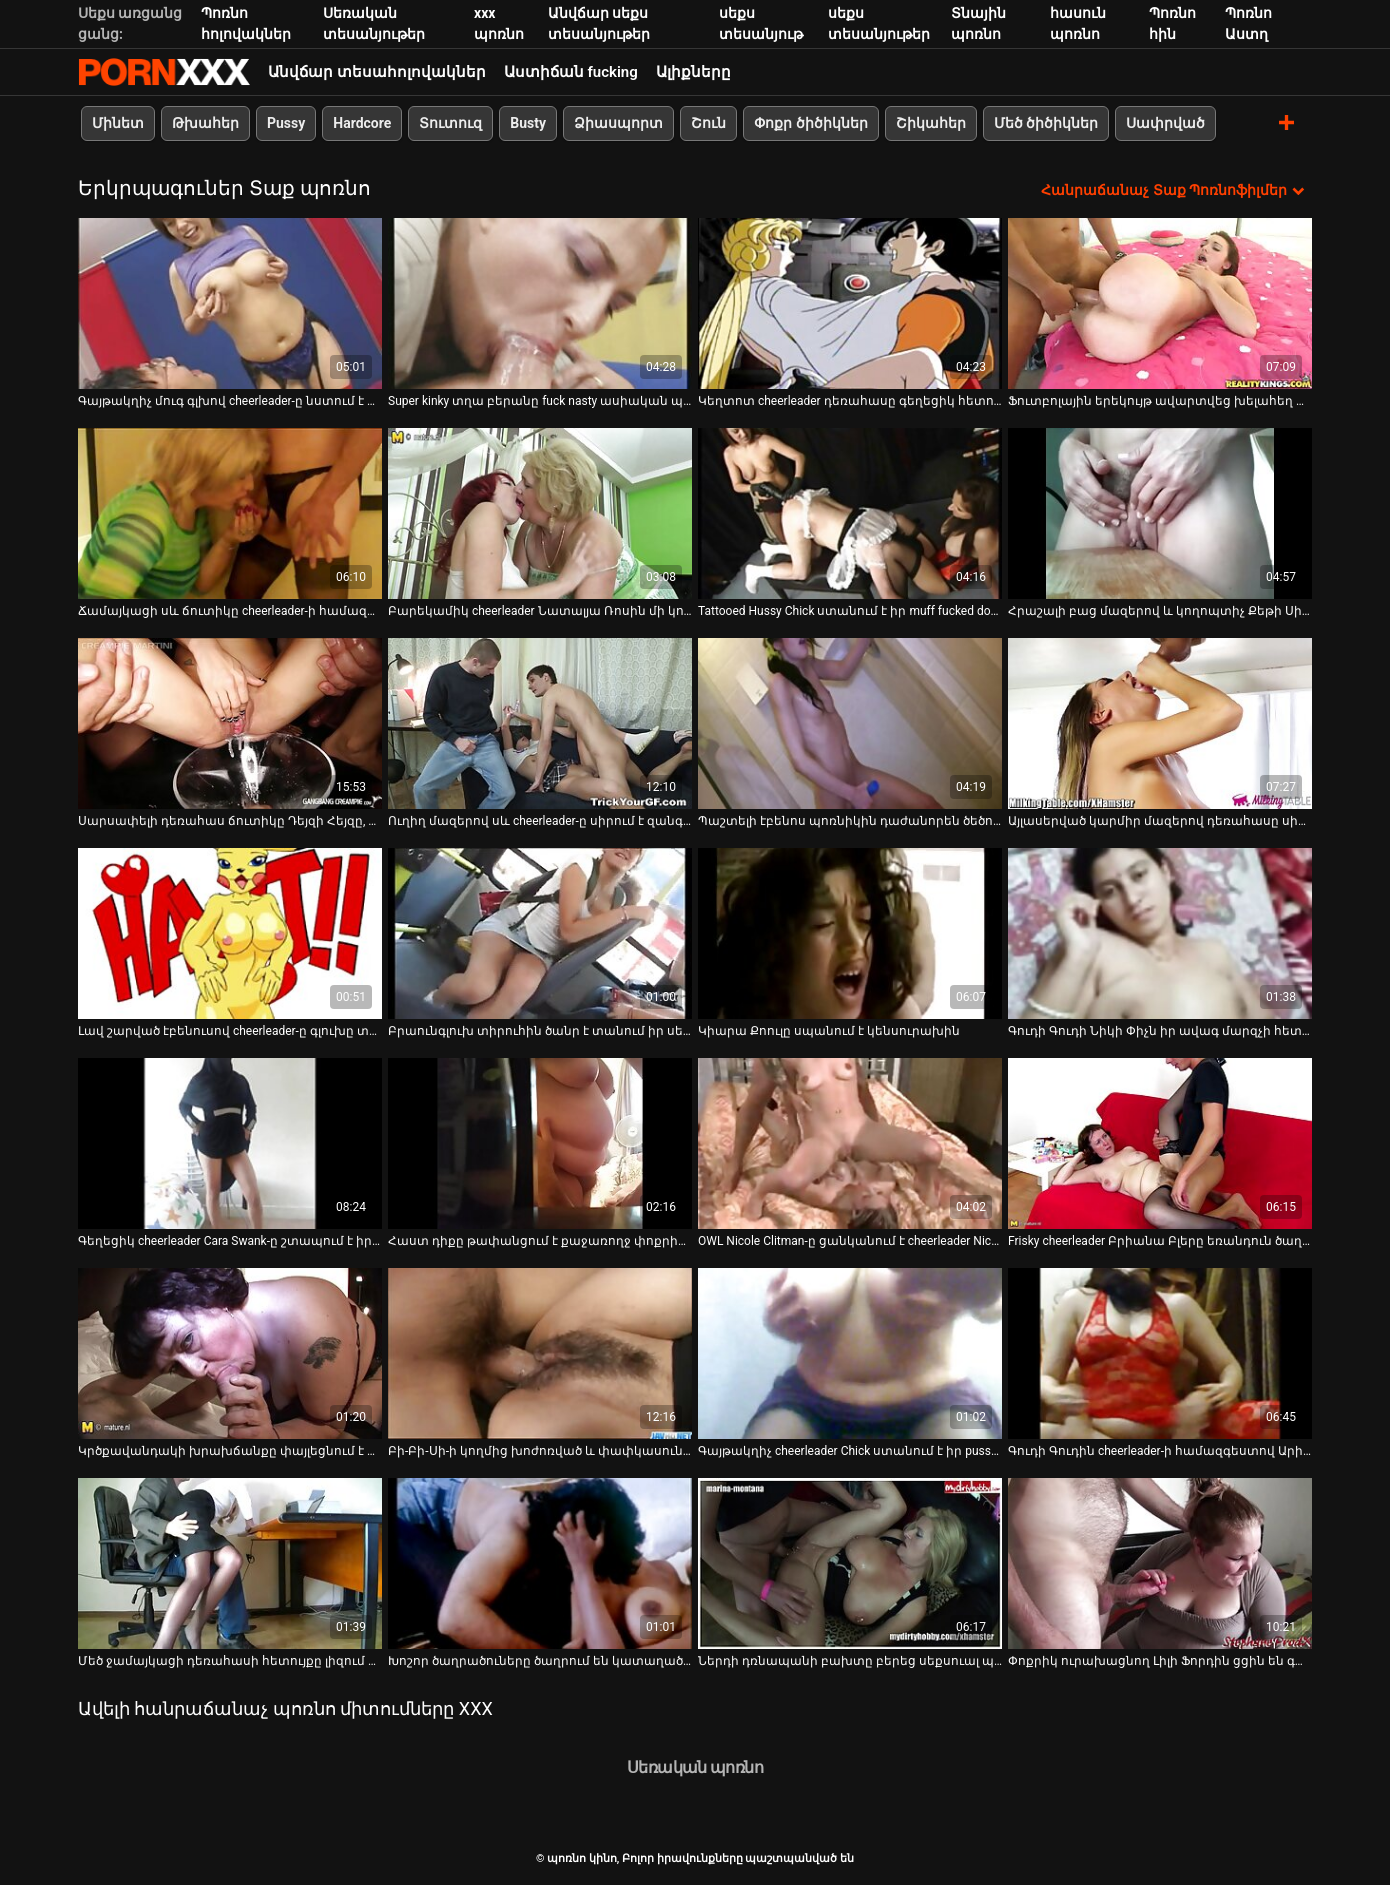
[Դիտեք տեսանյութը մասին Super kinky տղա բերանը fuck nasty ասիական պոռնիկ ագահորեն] (540, 303)
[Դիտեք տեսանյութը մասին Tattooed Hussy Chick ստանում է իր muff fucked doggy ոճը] (850, 513)
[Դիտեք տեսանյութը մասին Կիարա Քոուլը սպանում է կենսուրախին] (850, 933)
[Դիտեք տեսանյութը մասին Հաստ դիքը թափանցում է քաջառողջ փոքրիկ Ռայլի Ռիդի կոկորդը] (540, 1143)
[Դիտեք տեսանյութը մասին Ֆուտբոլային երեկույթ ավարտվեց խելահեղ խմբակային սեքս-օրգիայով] (1160, 303)
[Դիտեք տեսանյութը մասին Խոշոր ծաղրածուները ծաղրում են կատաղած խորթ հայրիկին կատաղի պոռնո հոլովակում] (540, 1563)
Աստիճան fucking (571, 72)
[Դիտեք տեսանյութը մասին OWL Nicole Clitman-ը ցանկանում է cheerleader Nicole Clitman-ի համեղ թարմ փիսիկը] (850, 1143)
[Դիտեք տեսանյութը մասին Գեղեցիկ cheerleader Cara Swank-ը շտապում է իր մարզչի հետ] (230, 1143)
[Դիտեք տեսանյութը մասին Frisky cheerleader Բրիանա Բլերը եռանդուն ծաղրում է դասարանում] (1160, 1143)
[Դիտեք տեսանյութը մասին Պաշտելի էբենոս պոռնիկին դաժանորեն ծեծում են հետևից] (850, 723)
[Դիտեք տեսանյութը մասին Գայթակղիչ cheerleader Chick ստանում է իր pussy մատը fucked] (850, 1353)
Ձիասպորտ (618, 123)
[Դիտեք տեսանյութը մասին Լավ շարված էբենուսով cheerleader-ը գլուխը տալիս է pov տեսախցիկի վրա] (230, 933)
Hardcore (362, 123)
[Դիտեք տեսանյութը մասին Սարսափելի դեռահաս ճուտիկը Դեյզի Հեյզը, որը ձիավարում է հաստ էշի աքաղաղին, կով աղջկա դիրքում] (230, 723)
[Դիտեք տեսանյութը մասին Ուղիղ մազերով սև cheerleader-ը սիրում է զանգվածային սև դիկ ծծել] (540, 723)
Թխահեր (205, 123)
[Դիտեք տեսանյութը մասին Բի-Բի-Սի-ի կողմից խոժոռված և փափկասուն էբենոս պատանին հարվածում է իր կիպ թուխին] (540, 1353)
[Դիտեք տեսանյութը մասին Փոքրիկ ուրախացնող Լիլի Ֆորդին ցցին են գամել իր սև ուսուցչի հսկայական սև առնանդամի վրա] (1160, 1563)
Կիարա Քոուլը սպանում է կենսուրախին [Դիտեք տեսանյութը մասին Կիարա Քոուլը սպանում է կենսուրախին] (829, 1031)
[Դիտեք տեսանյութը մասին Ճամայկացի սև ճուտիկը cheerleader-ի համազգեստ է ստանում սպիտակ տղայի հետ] (230, 513)
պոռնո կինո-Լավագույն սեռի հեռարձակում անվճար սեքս (164, 72)
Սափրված (1165, 123)
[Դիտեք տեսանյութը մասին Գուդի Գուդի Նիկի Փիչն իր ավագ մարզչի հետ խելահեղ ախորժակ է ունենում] (1160, 933)
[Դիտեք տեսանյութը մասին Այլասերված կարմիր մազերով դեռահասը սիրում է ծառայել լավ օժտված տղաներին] (1160, 723)
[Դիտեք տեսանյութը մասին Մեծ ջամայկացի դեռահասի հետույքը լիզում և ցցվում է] (230, 1563)
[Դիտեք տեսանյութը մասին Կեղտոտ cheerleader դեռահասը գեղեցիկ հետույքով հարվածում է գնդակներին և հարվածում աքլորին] (850, 303)
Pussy (286, 123)
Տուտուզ (450, 123)
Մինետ (118, 123)
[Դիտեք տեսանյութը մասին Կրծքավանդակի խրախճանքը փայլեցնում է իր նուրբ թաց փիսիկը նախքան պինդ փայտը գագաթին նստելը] (230, 1353)
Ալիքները (693, 72)
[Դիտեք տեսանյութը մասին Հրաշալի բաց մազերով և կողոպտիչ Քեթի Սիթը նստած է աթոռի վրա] (1160, 513)
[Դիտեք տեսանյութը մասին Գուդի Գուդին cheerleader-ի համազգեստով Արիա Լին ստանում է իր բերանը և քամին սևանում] (1160, 1353)
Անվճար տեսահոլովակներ (377, 72)
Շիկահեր (931, 123)
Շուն (708, 123)
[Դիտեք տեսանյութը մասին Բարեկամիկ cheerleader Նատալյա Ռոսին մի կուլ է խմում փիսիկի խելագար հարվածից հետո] (540, 513)
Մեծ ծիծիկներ (1046, 123)
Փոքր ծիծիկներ (810, 123)
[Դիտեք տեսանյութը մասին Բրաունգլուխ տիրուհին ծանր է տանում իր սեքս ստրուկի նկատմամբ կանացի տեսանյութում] (540, 933)
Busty (528, 123)
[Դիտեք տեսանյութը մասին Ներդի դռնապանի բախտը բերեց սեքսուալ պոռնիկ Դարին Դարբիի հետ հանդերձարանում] (850, 1563)
